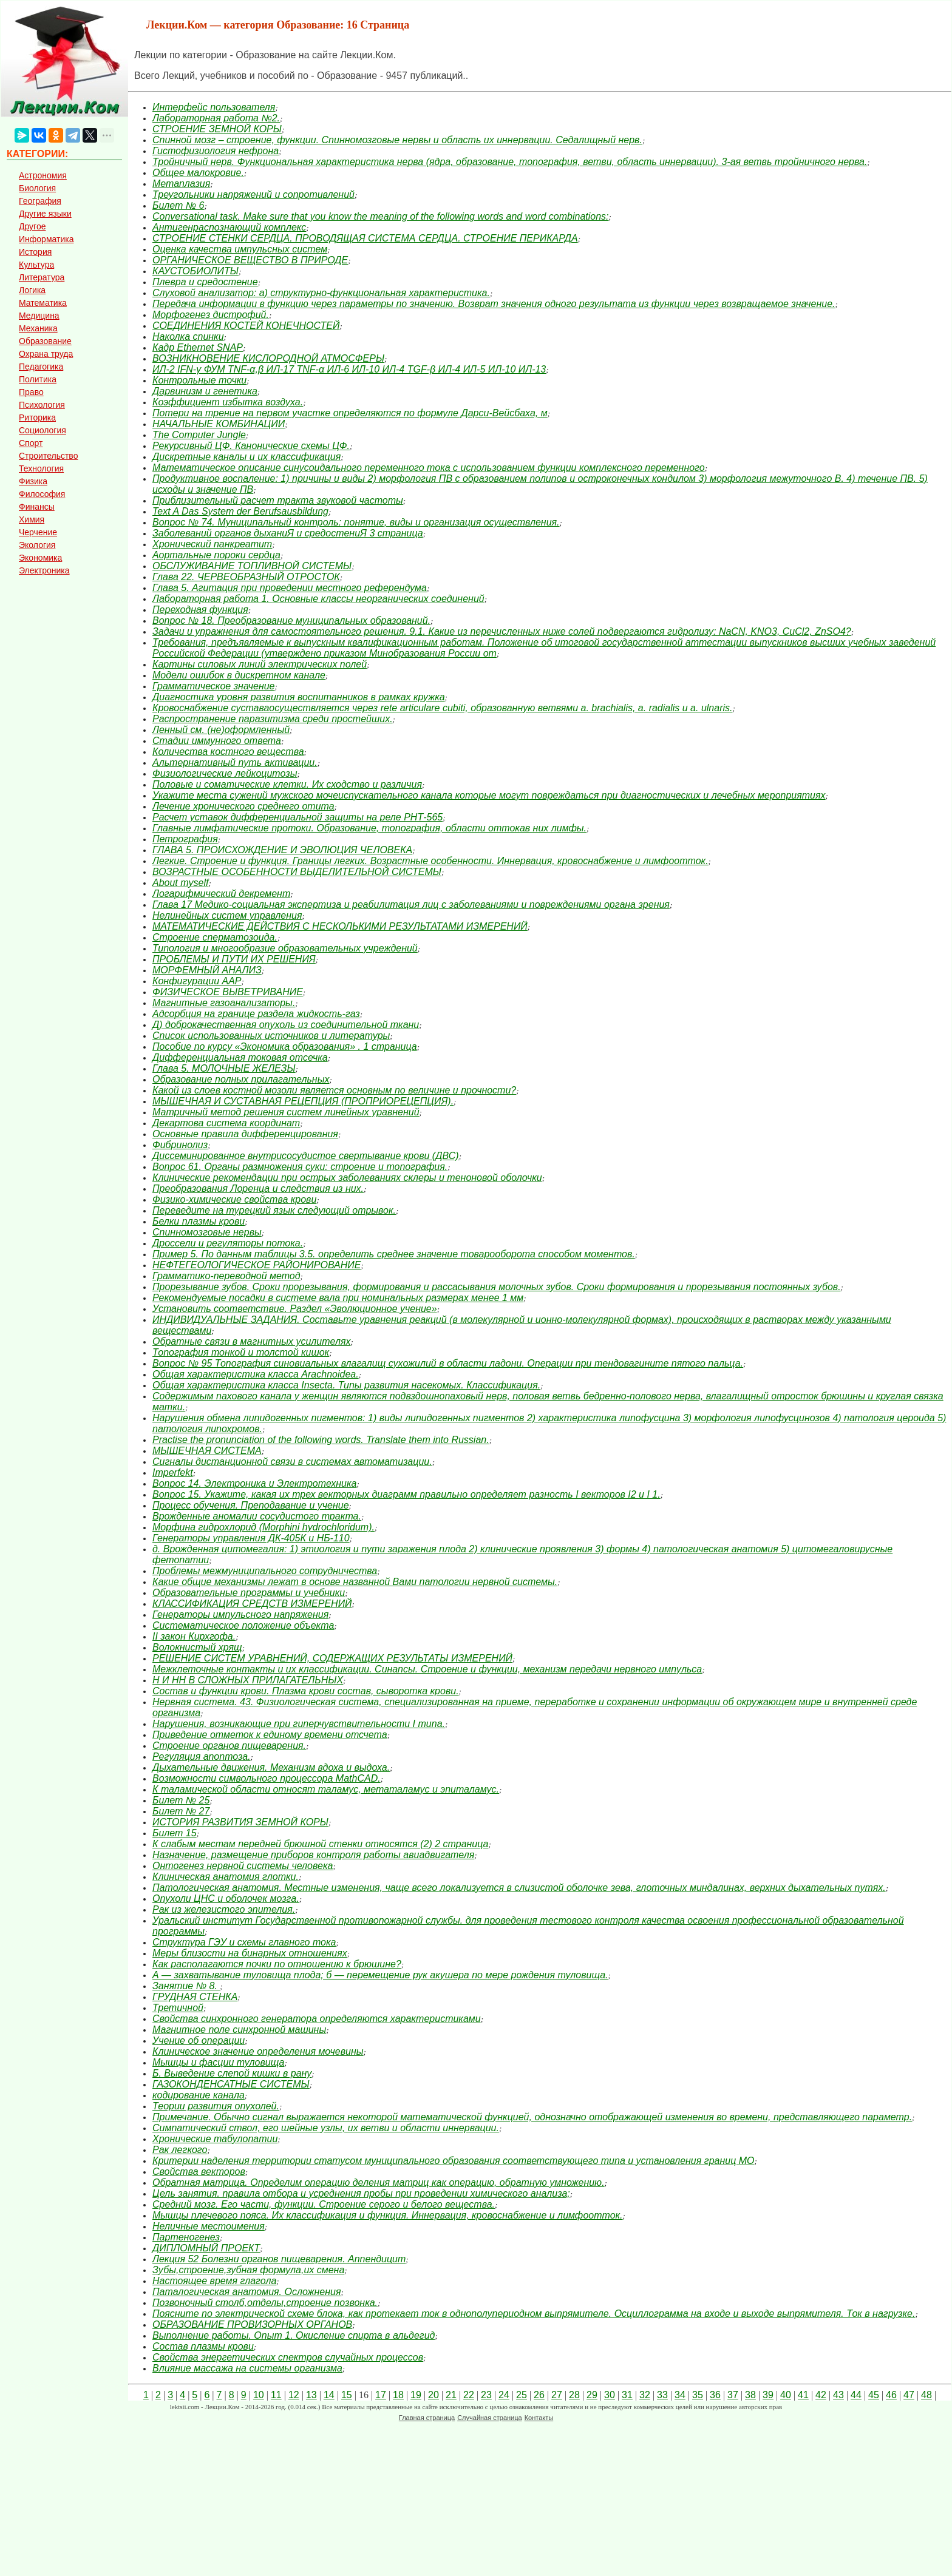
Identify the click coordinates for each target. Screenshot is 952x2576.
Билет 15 (174, 1833)
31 (627, 2395)
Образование (45, 341)
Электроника (44, 570)
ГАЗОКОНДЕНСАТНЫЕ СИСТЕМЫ (231, 2084)
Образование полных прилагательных (240, 1079)
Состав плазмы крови (203, 2346)
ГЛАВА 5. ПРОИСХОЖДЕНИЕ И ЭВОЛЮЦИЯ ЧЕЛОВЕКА (282, 850)
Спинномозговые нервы (207, 1232)
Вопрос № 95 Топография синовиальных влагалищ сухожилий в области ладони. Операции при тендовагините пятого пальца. (447, 1363)
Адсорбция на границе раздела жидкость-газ (256, 1014)
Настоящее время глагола (214, 2281)
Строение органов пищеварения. (229, 1745)
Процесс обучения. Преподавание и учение (250, 1505)
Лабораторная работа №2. (216, 118)
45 (873, 2395)
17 (380, 2395)
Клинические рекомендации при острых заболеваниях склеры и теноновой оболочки (347, 1177)
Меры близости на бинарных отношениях (249, 1953)
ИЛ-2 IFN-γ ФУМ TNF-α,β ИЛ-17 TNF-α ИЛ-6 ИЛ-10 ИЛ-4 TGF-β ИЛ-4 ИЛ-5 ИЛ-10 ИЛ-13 (349, 369)
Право (31, 392)
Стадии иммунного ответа (216, 740)
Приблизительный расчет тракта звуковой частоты (277, 500)
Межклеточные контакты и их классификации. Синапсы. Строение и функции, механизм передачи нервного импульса (427, 1669)
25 (521, 2395)
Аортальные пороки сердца (216, 555)
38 (750, 2395)
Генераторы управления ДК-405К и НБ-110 (251, 1538)
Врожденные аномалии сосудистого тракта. (256, 1516)
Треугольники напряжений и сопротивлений (253, 194)
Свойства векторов (198, 2171)
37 (732, 2395)
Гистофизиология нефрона (215, 151)
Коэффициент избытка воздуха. (227, 402)
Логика (32, 290)
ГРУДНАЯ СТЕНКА (194, 1997)
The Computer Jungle (199, 435)
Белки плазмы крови (198, 1221)
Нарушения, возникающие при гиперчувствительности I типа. (298, 1724)
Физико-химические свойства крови (234, 1199)
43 (838, 2395)
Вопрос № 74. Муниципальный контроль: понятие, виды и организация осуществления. (356, 522)
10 (258, 2395)
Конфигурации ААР (197, 981)
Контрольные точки (199, 380)
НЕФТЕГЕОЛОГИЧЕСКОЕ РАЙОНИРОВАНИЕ (256, 1265)
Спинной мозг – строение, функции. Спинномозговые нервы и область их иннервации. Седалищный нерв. (397, 140)
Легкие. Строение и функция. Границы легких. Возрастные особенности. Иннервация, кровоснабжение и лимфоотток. (430, 861)
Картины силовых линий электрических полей (259, 664)
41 (803, 2395)
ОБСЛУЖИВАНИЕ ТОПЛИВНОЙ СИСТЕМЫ (252, 566)
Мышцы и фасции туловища (218, 2062)
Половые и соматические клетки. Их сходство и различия (287, 784)
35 (697, 2395)
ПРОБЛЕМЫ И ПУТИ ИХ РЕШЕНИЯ (234, 959)
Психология (42, 405)
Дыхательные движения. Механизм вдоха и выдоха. (271, 1767)
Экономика (40, 558)
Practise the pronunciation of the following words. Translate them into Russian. (320, 1440)
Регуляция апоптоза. (201, 1756)
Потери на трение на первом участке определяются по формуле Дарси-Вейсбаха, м (350, 413)
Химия (31, 519)
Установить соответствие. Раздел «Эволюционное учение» (294, 1308)
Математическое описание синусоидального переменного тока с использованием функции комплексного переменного (428, 467)
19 (415, 2395)
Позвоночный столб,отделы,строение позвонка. (265, 2302)
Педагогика (41, 366)
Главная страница (427, 2417)
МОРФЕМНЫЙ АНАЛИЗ (207, 970)
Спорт (30, 443)
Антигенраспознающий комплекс (229, 227)
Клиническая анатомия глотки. (225, 1876)
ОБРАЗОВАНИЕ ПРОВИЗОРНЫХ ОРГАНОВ (252, 2324)
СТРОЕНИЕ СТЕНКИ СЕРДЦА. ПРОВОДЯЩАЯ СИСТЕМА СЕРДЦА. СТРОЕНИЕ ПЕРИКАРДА (365, 238)
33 (662, 2395)
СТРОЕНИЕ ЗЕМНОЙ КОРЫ (217, 129)
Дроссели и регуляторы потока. (227, 1243)
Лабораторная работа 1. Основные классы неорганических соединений (318, 598)
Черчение (38, 532)
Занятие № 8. (186, 1986)
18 (398, 2395)
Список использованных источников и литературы (271, 1035)
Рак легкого (179, 2150)
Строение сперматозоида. (214, 937)
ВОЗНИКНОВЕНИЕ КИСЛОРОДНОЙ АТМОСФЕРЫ (268, 358)
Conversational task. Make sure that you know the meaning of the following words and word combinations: (380, 216)
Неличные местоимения (208, 2226)
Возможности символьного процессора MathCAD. (266, 1778)
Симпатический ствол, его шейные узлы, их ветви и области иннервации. (325, 2128)
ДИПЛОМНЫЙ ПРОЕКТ (206, 2248)
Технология (41, 468)
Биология (37, 188)
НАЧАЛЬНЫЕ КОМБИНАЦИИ (218, 424)
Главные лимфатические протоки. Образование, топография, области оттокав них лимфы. (369, 828)
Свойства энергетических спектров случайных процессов (287, 2357)
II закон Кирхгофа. (194, 1636)
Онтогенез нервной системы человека (242, 1866)
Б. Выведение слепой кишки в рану (231, 2073)
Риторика (37, 417)
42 (820, 2395)
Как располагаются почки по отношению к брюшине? (276, 1964)
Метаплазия (181, 183)
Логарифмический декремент (221, 893)
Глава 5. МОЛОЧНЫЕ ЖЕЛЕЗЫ (224, 1068)
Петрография (185, 839)
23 (486, 2395)
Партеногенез (186, 2237)
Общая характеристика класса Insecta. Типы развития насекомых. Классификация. (346, 1385)
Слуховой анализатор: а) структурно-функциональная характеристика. (321, 293)
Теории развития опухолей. (215, 2106)
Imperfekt (172, 1472)
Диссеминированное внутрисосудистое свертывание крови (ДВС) (305, 1156)
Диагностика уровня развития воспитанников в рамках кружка (298, 697)
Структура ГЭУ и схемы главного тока (244, 1942)
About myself (180, 882)
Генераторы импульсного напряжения (240, 1614)
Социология (42, 430)
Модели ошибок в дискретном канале (238, 675)
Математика (43, 303)
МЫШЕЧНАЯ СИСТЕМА (207, 1450)
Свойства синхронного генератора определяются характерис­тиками (316, 2018)
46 (891, 2395)
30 (609, 2395)
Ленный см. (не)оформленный (221, 730)
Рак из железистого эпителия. (223, 1909)
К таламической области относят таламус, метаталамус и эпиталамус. (325, 1789)
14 (329, 2395)
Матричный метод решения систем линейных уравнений (286, 1112)
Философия (42, 494)
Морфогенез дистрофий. (210, 314)
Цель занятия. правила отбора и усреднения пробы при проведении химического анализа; (361, 2193)
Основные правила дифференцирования (245, 1134)
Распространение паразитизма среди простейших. (272, 719)
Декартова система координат (226, 1123)
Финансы (37, 507)
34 (680, 2395)
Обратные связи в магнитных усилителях (251, 1341)
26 (539, 2395)
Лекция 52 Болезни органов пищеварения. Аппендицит (279, 2259)
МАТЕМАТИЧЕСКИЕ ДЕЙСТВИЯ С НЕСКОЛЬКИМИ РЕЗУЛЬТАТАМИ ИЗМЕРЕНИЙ (340, 926)
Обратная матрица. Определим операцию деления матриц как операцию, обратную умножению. (378, 2182)
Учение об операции (198, 2040)
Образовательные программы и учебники (248, 1592)
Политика (37, 379)
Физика (33, 481)
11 (276, 2395)
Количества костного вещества (228, 751)
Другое (32, 226)
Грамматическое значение (213, 686)
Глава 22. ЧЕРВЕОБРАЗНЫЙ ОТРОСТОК (246, 577)
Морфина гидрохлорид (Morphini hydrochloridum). (263, 1527)
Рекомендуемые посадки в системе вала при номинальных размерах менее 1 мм (337, 1298)
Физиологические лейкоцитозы (224, 773)
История (35, 252)
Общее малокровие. (198, 172)
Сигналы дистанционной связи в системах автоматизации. (292, 1461)
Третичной (177, 2008)
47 (908, 2395)
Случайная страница (489, 2417)
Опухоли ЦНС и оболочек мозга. (225, 1898)
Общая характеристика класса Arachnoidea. (255, 1374)
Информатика (46, 239)
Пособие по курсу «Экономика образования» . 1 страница (284, 1046)
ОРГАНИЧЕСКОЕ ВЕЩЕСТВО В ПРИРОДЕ (250, 260)
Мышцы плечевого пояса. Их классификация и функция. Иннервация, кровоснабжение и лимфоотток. (387, 2215)
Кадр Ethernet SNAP (197, 347)
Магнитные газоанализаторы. (223, 1003)
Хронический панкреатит (212, 544)
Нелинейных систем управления (227, 915)
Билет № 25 (180, 1800)
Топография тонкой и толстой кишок (240, 1352)
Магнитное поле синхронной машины (239, 2029)
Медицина (39, 315)
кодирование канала (198, 2095)
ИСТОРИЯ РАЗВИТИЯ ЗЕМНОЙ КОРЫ (240, 1822)
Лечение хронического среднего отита (243, 806)
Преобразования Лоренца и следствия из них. (258, 1188)
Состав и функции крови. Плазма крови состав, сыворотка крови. (305, 1691)
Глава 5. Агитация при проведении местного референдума (289, 588)
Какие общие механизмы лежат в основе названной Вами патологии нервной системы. (354, 1582)
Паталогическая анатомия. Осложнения (246, 2292)
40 (785, 2395)
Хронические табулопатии (214, 2139)
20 (433, 2395)
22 (468, 2395)
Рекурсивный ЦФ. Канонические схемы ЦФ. (251, 446)
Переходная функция (200, 609)
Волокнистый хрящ (197, 1647)
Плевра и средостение (205, 282)
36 (715, 2395)
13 (311, 2395)
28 (574, 2395)
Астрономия (43, 175)
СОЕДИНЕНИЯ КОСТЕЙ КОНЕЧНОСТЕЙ (245, 325)
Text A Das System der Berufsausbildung (240, 511)
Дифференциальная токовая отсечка (240, 1057)
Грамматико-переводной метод (226, 1276)
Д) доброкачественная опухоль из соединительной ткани (285, 1024)
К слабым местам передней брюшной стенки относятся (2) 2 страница (320, 1844)
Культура (36, 264)
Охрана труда (46, 354)
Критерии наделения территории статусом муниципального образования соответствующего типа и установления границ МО (453, 2160)
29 (591, 2395)
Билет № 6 (178, 205)
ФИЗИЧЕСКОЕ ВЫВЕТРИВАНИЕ (227, 992)
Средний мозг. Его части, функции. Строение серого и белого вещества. (323, 2204)
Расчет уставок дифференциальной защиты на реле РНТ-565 (297, 817)
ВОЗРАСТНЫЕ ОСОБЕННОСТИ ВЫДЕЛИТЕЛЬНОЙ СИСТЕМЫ (296, 872)
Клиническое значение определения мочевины (258, 2051)
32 (644, 2395)
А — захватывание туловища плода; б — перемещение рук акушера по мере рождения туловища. (380, 1975)
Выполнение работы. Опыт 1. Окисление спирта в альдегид (293, 2335)
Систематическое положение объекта (243, 1625)
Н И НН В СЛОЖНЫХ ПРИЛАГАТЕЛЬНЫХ (247, 1680)
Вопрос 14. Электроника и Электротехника (254, 1483)
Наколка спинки (188, 336)
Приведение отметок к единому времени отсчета (269, 1734)
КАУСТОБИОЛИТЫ (195, 271)
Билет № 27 (180, 1811)
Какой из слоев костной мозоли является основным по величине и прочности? (334, 1090)
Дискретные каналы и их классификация (246, 456)
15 (346, 2395)
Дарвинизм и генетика (204, 391)
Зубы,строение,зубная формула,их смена (248, 2270)
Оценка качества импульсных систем (239, 249)
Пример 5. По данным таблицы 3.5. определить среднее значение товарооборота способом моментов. (393, 1254)
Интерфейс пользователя (213, 107)
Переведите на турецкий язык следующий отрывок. (274, 1210)
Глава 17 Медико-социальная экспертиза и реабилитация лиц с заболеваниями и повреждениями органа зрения (411, 904)
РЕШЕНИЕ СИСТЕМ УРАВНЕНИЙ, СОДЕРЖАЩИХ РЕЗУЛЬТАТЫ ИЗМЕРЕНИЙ (332, 1658)
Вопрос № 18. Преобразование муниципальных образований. (291, 620)
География (40, 201)
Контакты (539, 2417)
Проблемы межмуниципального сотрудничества (264, 1571)
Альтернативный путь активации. (235, 762)
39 (768, 2395)
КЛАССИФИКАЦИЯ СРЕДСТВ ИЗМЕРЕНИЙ (252, 1603)
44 (856, 2395)
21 (451, 2395)
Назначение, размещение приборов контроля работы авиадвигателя (313, 1855)
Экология (37, 545)
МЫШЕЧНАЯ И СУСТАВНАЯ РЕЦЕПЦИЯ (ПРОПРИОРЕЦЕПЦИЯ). (303, 1101)
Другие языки (45, 213)
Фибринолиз (180, 1145)
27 (556, 2395)
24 (503, 2395)
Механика (38, 328)
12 (293, 2395)
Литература (41, 277)
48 (926, 2395)
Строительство (48, 456)
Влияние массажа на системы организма (247, 2368)
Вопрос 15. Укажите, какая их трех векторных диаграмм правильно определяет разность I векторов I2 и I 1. (406, 1494)
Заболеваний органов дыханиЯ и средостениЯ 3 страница (287, 533)
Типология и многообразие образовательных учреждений (285, 948)
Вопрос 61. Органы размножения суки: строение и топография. (299, 1166)
